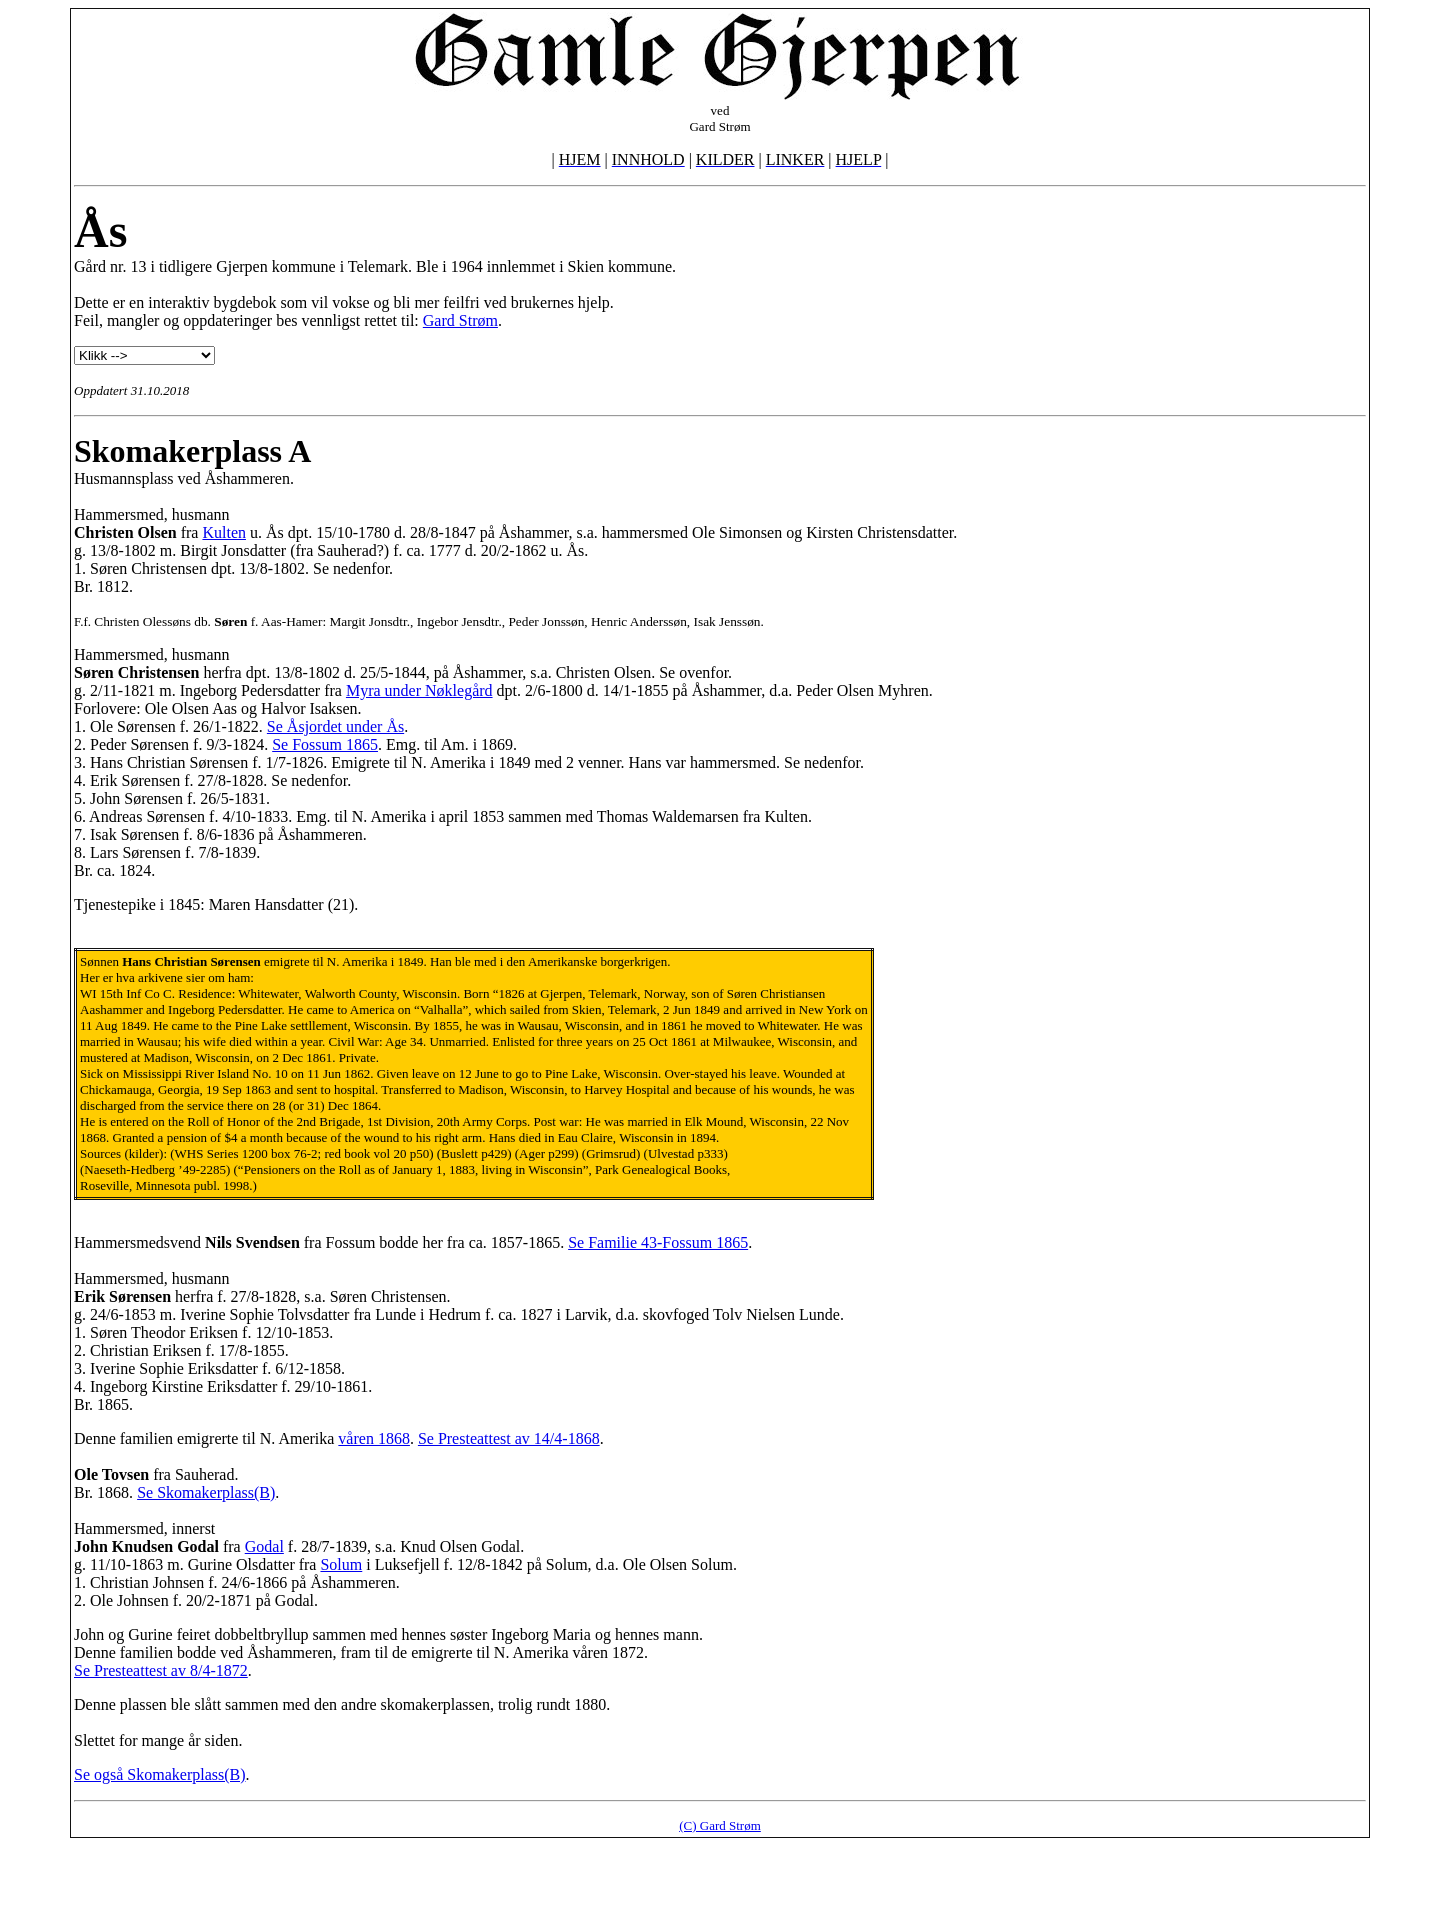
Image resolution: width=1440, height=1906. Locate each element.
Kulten (224, 532)
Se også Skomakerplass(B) (160, 1774)
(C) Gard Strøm (720, 1825)
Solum (341, 1564)
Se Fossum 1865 (325, 744)
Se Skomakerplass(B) (206, 1492)
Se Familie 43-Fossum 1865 (658, 1242)
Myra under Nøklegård (419, 690)
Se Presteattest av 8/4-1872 (161, 1670)
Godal (264, 1546)
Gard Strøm (460, 320)
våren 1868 (374, 1438)
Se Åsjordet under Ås (335, 726)
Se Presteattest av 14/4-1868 (509, 1438)
